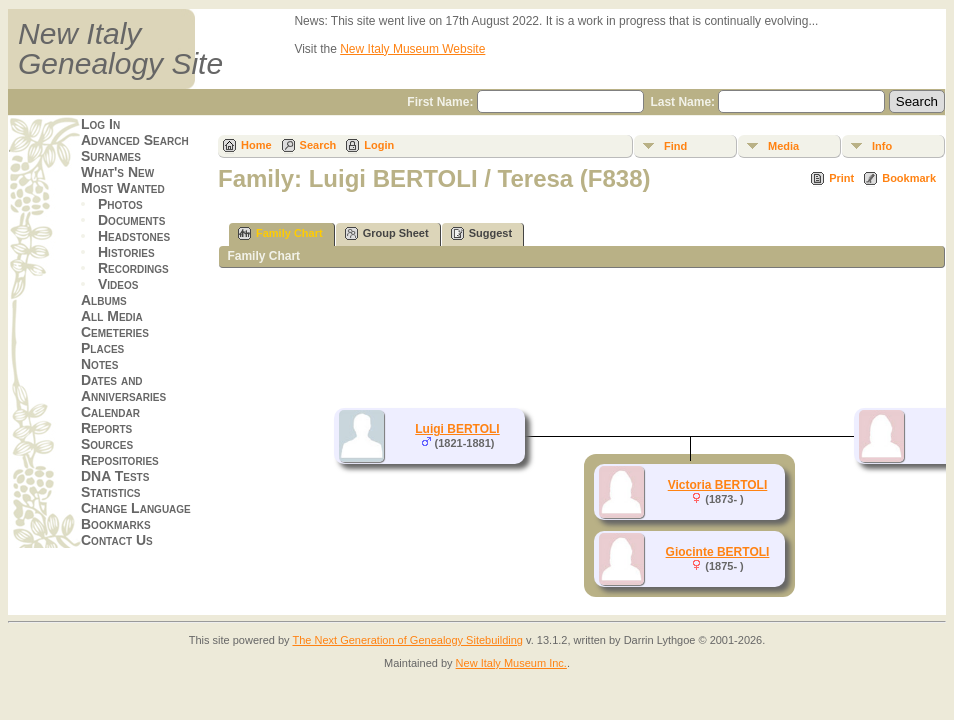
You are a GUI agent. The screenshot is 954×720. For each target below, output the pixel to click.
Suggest (481, 233)
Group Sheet (387, 233)
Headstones (134, 236)
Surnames (111, 156)
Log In (100, 124)
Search (318, 145)
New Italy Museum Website (412, 49)
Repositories (120, 460)
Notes (99, 364)
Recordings (133, 268)
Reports (106, 428)
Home (256, 145)
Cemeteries (115, 332)
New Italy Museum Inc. (511, 663)
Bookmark (909, 178)
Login (379, 145)
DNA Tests (115, 476)
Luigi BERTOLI (457, 429)
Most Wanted (123, 188)
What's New (117, 172)
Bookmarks (116, 524)
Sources (107, 444)
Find (675, 146)
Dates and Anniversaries (123, 388)
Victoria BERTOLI (718, 485)
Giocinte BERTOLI (718, 552)
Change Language (136, 508)
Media (783, 146)
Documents (131, 220)
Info (882, 146)
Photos (120, 204)
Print (841, 178)
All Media (112, 316)
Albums (104, 300)
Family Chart (280, 233)
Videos (118, 284)
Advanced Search (135, 140)
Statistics (111, 492)
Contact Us (117, 540)
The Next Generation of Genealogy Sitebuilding (407, 640)
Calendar (110, 412)
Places (102, 348)
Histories (126, 252)
